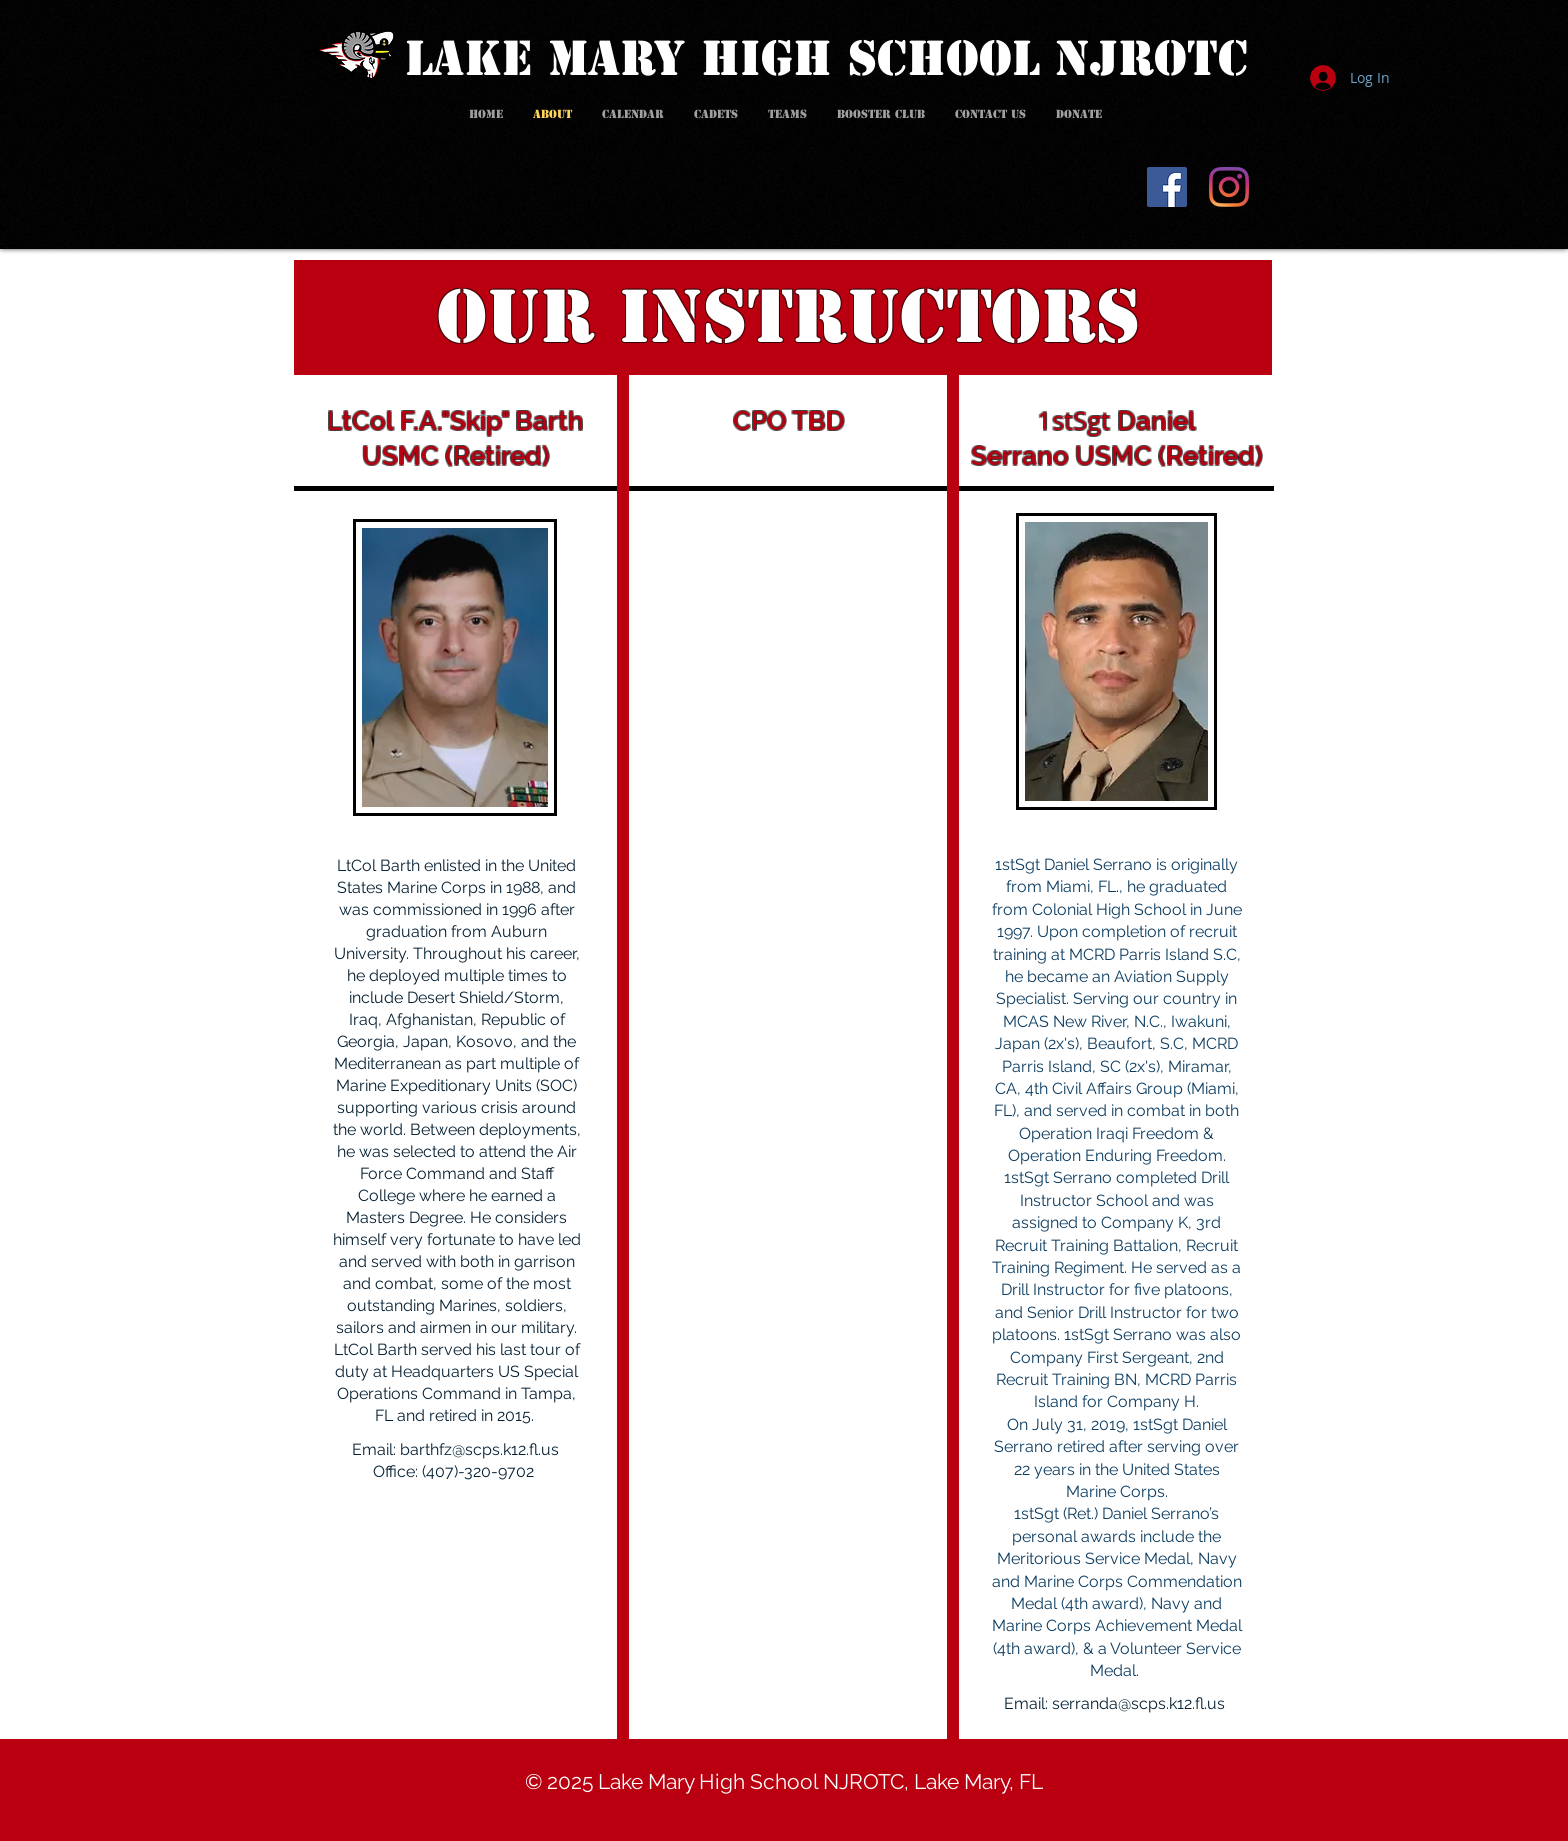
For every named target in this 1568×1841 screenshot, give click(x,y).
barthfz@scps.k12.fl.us (479, 1449)
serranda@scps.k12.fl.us (1138, 1703)
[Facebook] (1167, 187)
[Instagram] (1229, 187)
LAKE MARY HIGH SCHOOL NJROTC (826, 58)
